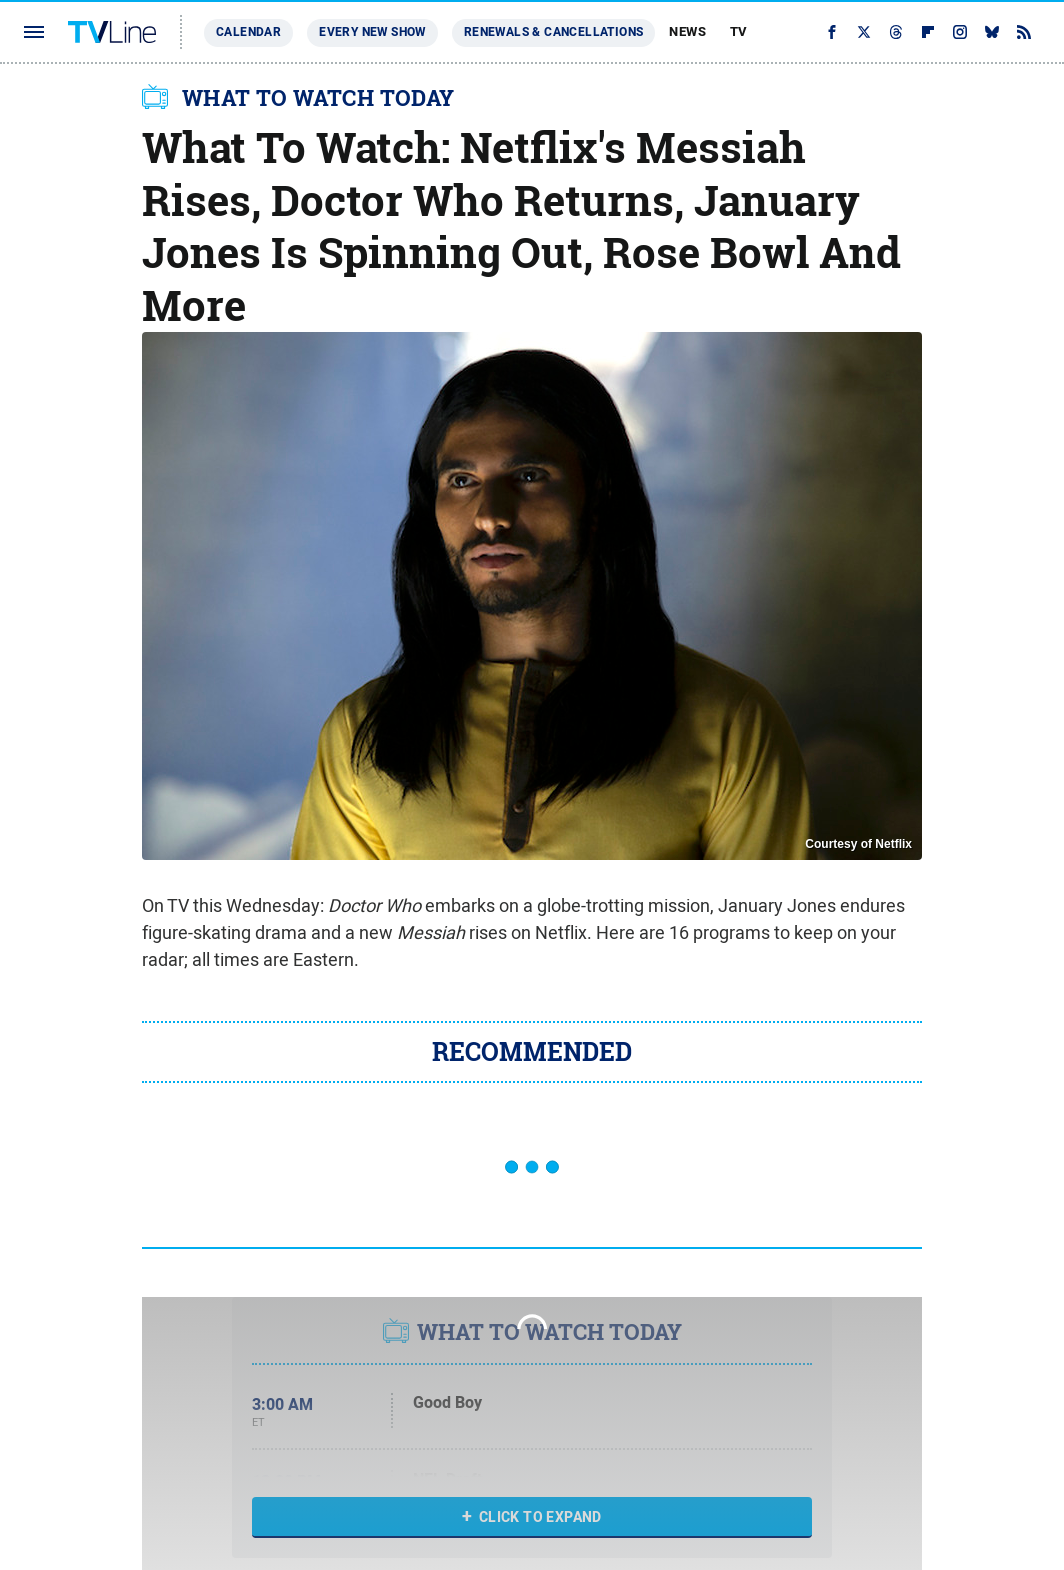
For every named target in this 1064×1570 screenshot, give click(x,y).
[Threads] (896, 32)
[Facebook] (832, 32)
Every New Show (372, 32)
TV (739, 31)
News (687, 31)
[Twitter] (864, 32)
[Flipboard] (928, 32)
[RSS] (1024, 32)
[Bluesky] (992, 32)
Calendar (248, 32)
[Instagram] (960, 32)
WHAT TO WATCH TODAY (318, 98)
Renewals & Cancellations (554, 32)
